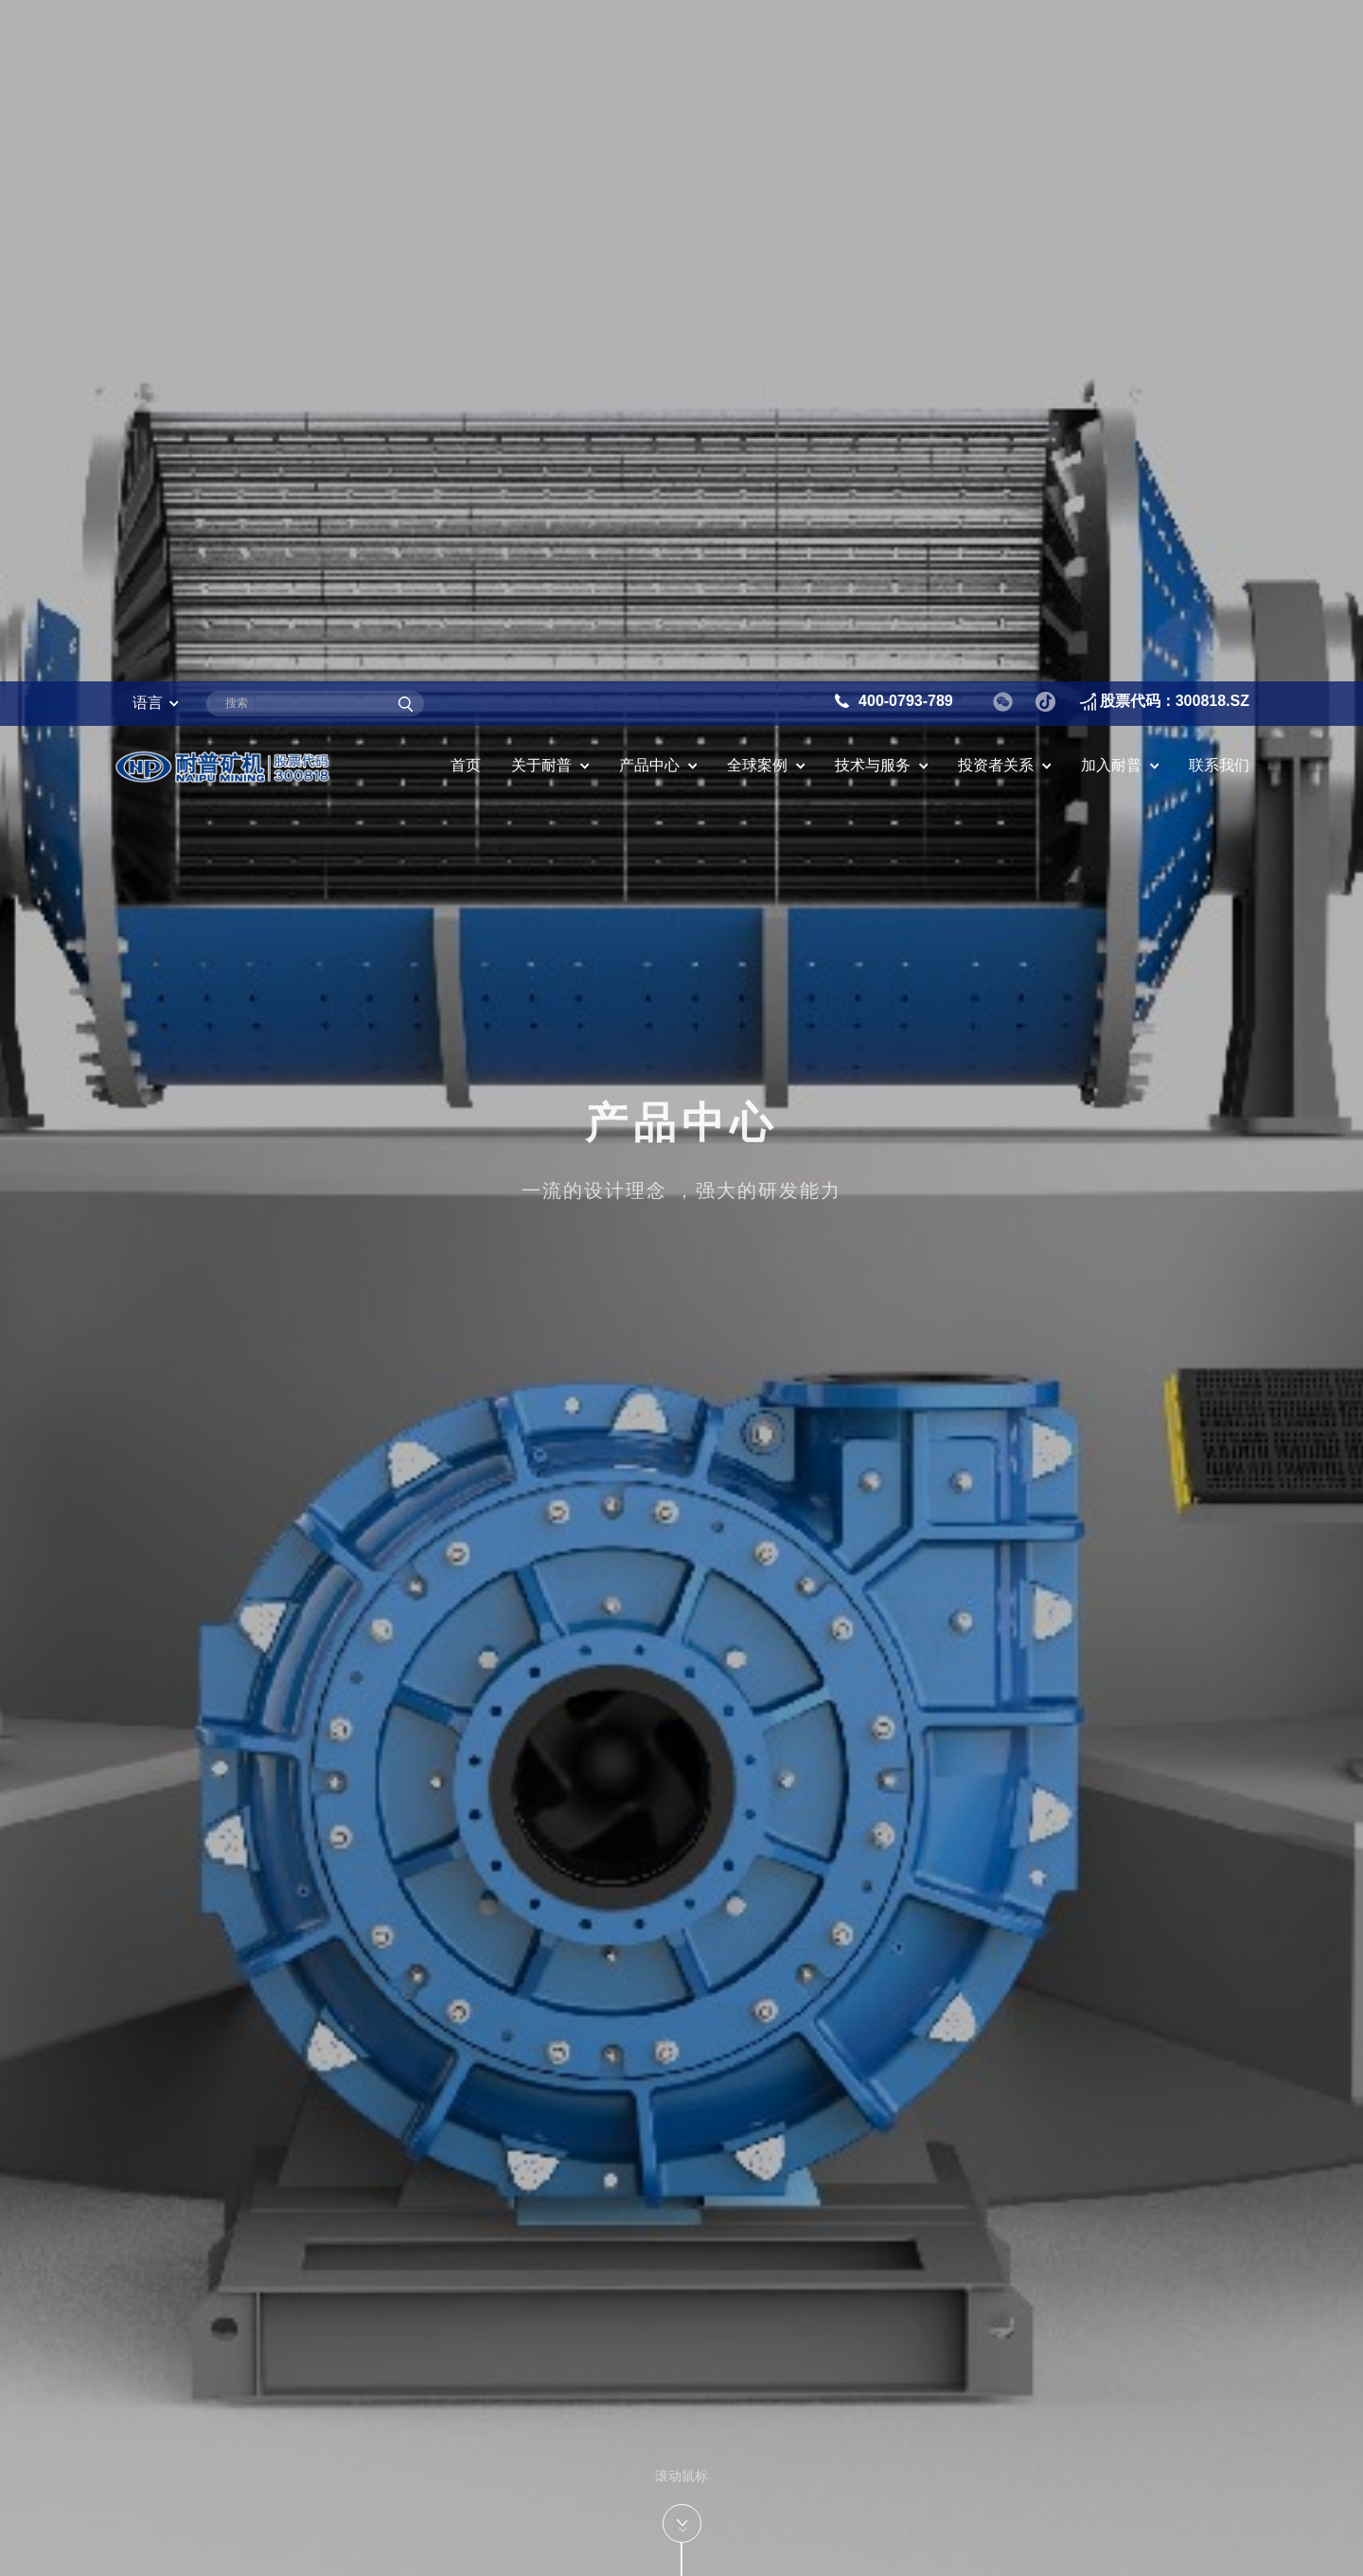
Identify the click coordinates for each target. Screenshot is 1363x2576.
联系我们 (1219, 84)
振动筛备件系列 (198, 2479)
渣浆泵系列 (181, 2290)
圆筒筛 (164, 2417)
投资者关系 (996, 84)
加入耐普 (1111, 84)
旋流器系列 (181, 2542)
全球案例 (757, 84)
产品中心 (649, 84)
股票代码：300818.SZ (1174, 19)
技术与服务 (873, 84)
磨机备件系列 (190, 2353)
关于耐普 (541, 84)
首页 (466, 84)
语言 (148, 21)
